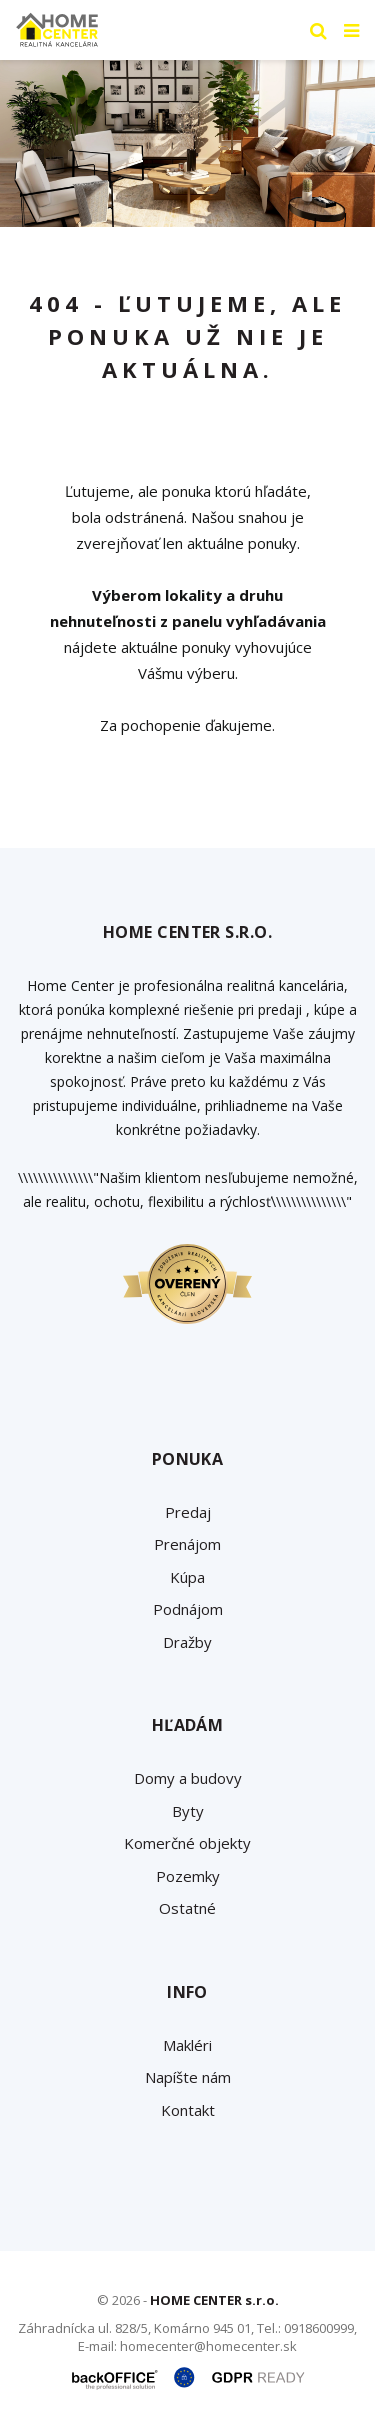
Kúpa (187, 1577)
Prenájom (187, 1544)
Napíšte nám (188, 2077)
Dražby (187, 1642)
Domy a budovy (188, 1778)
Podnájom (188, 1609)
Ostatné (187, 1908)
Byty (188, 1811)
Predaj (188, 1512)
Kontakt (188, 2110)
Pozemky (188, 1876)
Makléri (187, 2045)
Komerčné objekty (187, 1843)
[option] (187, 143)
